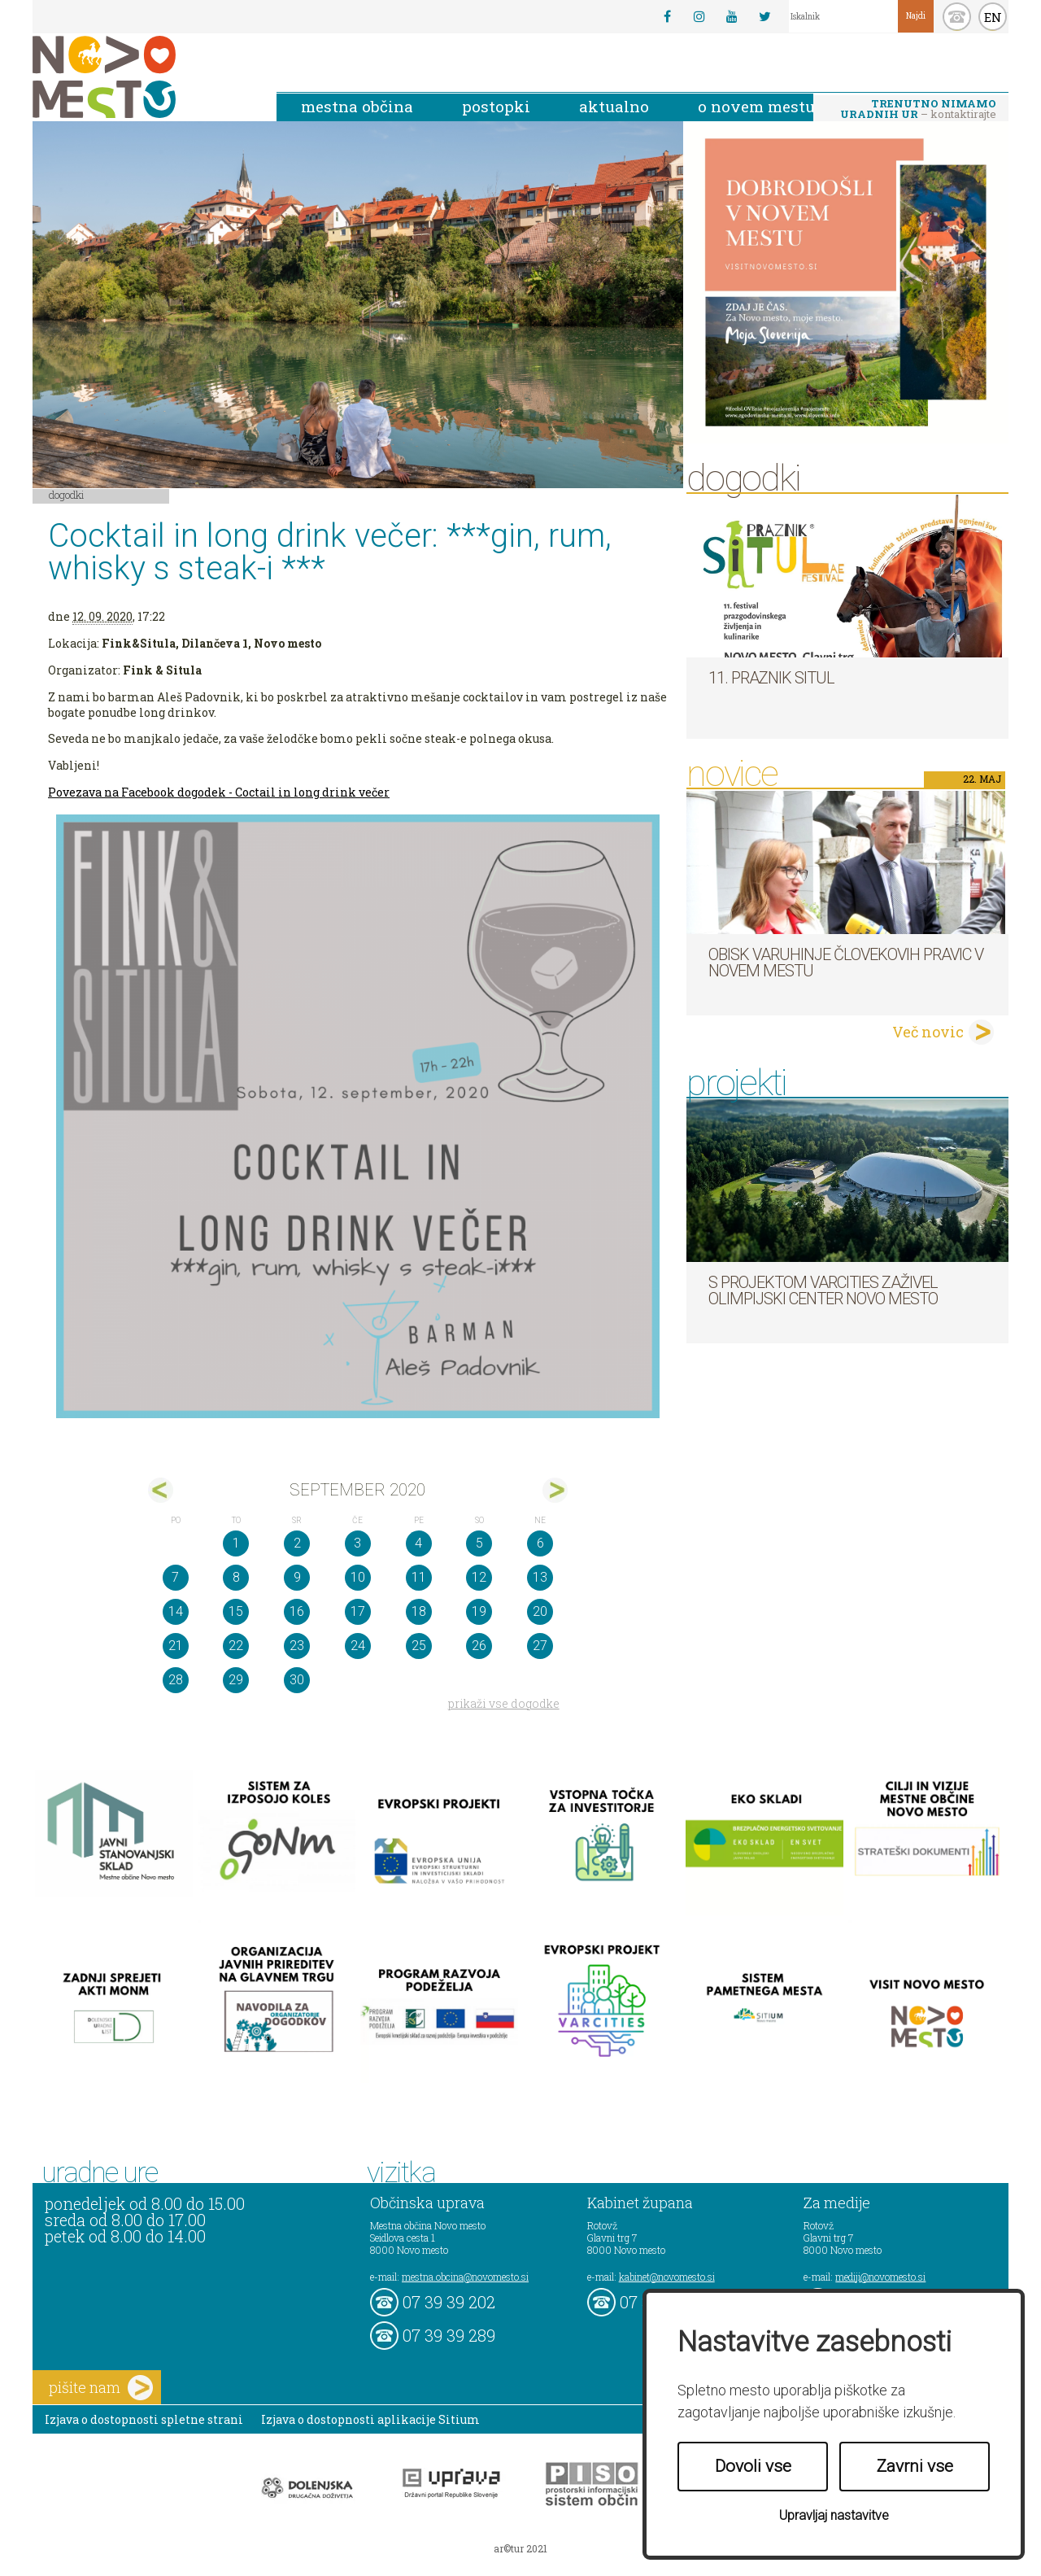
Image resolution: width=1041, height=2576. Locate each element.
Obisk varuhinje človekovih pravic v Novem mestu (845, 962)
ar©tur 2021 (520, 2548)
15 (236, 1611)
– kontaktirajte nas (918, 110)
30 (297, 1679)
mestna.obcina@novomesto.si (465, 2276)
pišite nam (101, 2387)
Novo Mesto (142, 77)
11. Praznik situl (771, 678)
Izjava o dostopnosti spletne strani (144, 2419)
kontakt (957, 16)
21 (175, 1645)
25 (419, 1645)
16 (297, 1611)
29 (236, 1679)
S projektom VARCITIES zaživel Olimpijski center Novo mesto (823, 1290)
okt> (555, 1490)
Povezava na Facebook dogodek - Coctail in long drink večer (219, 792)
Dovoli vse (753, 2466)
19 (479, 1611)
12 (479, 1577)
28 (175, 1679)
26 (479, 1645)
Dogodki (67, 494)
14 (175, 1611)
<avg (160, 1490)
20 (540, 1611)
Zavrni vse (915, 2466)
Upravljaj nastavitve (834, 2515)
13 (540, 1577)
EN (993, 17)
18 (419, 1611)
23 (297, 1645)
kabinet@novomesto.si (667, 2276)
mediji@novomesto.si (880, 2276)
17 (358, 1611)
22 (236, 1645)
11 (419, 1577)
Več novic (928, 1031)
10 (358, 1577)
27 (540, 1645)
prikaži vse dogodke (504, 1703)
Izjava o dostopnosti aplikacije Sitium (370, 2419)
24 (358, 1645)
